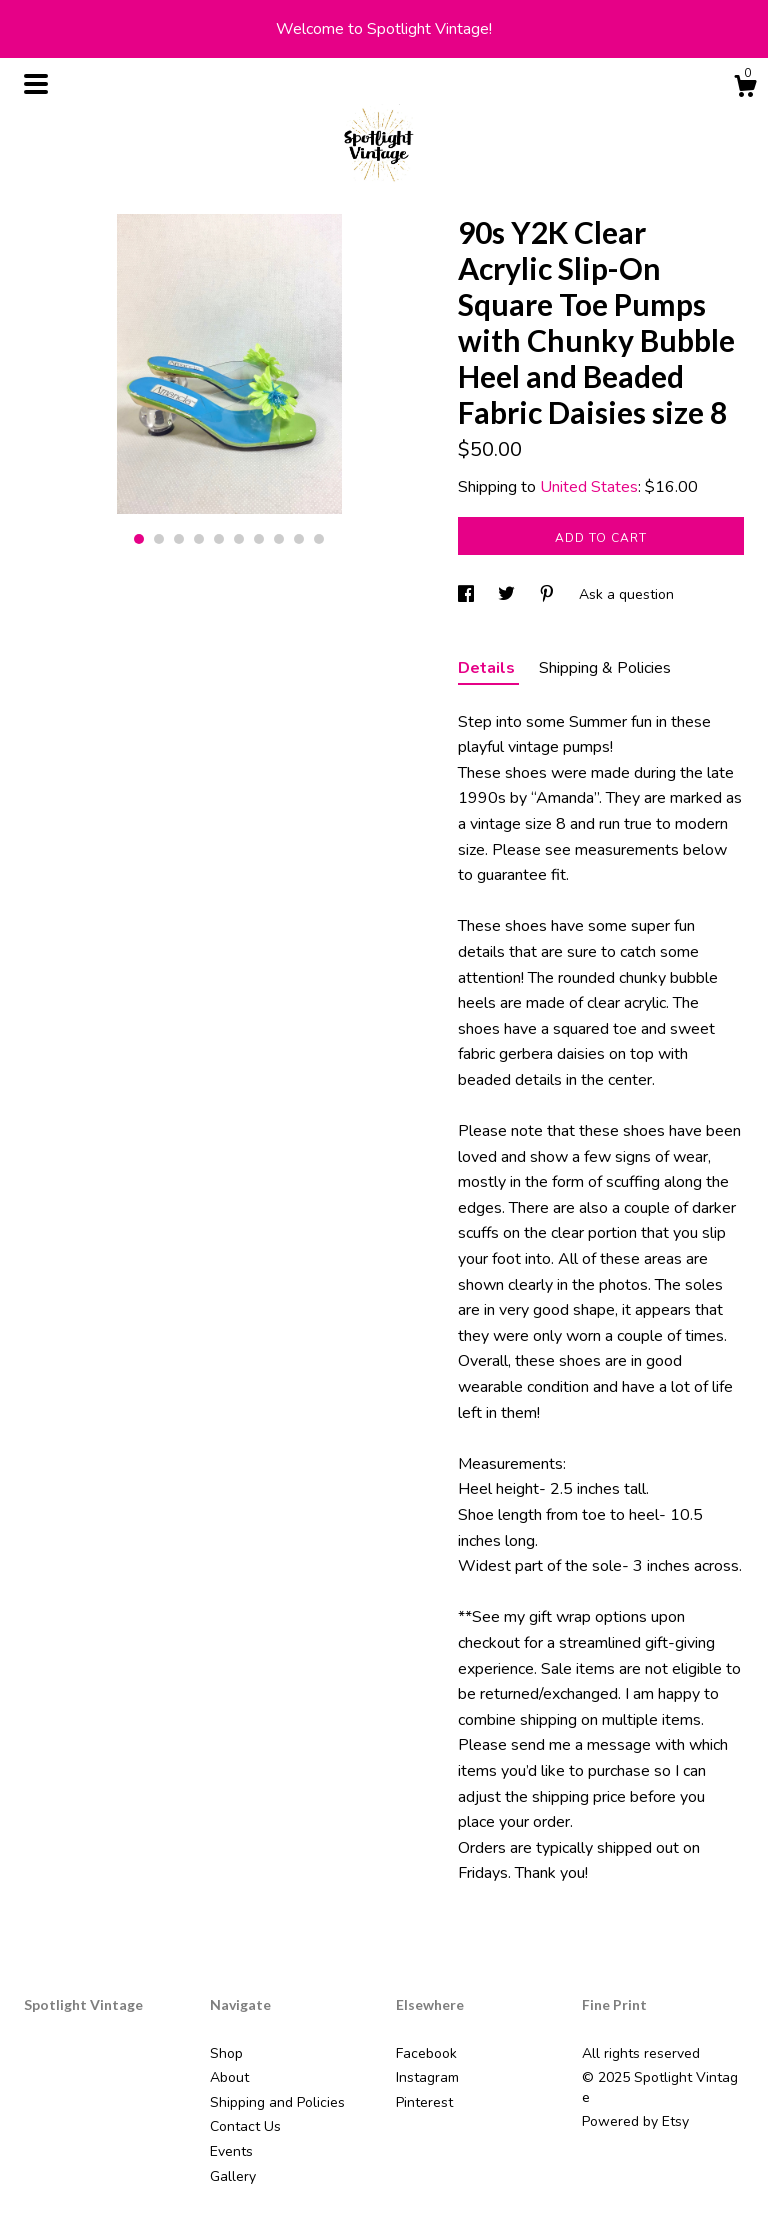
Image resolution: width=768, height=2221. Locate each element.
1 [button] (139, 539)
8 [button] (279, 539)
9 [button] (299, 539)
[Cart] (745, 89)
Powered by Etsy (635, 2121)
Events (231, 2151)
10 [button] (319, 539)
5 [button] (219, 539)
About (229, 2077)
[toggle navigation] (36, 84)
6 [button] (239, 539)
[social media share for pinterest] (549, 594)
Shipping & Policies (605, 668)
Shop (226, 2053)
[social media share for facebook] (468, 594)
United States (589, 487)
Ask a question (626, 594)
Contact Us (245, 2126)
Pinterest (424, 2102)
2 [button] (159, 539)
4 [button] (199, 539)
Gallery (233, 2176)
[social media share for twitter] (508, 594)
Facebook (426, 2053)
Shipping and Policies (277, 2102)
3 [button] (179, 539)
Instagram (427, 2077)
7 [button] (259, 539)
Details (488, 668)
